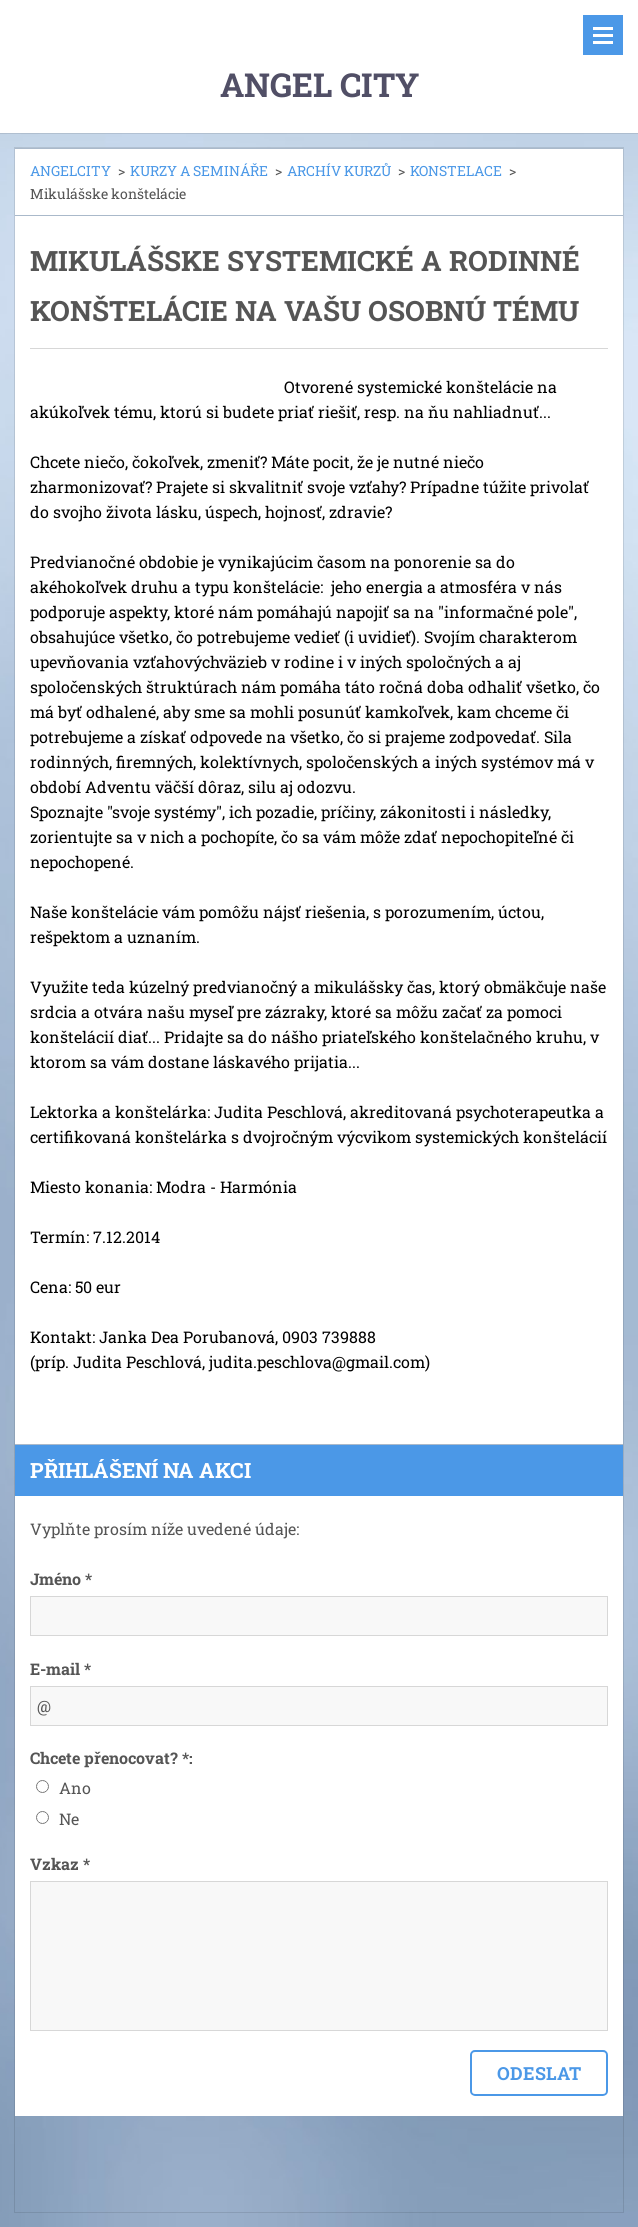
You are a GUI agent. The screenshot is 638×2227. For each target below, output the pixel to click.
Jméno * (61, 1578)
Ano (75, 1787)
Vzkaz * (60, 1863)
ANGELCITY (70, 170)
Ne (69, 1818)
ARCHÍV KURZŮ (339, 170)
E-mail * (60, 1668)
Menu (603, 35)
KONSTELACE (456, 170)
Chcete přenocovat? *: (111, 1757)
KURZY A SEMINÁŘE (199, 170)
